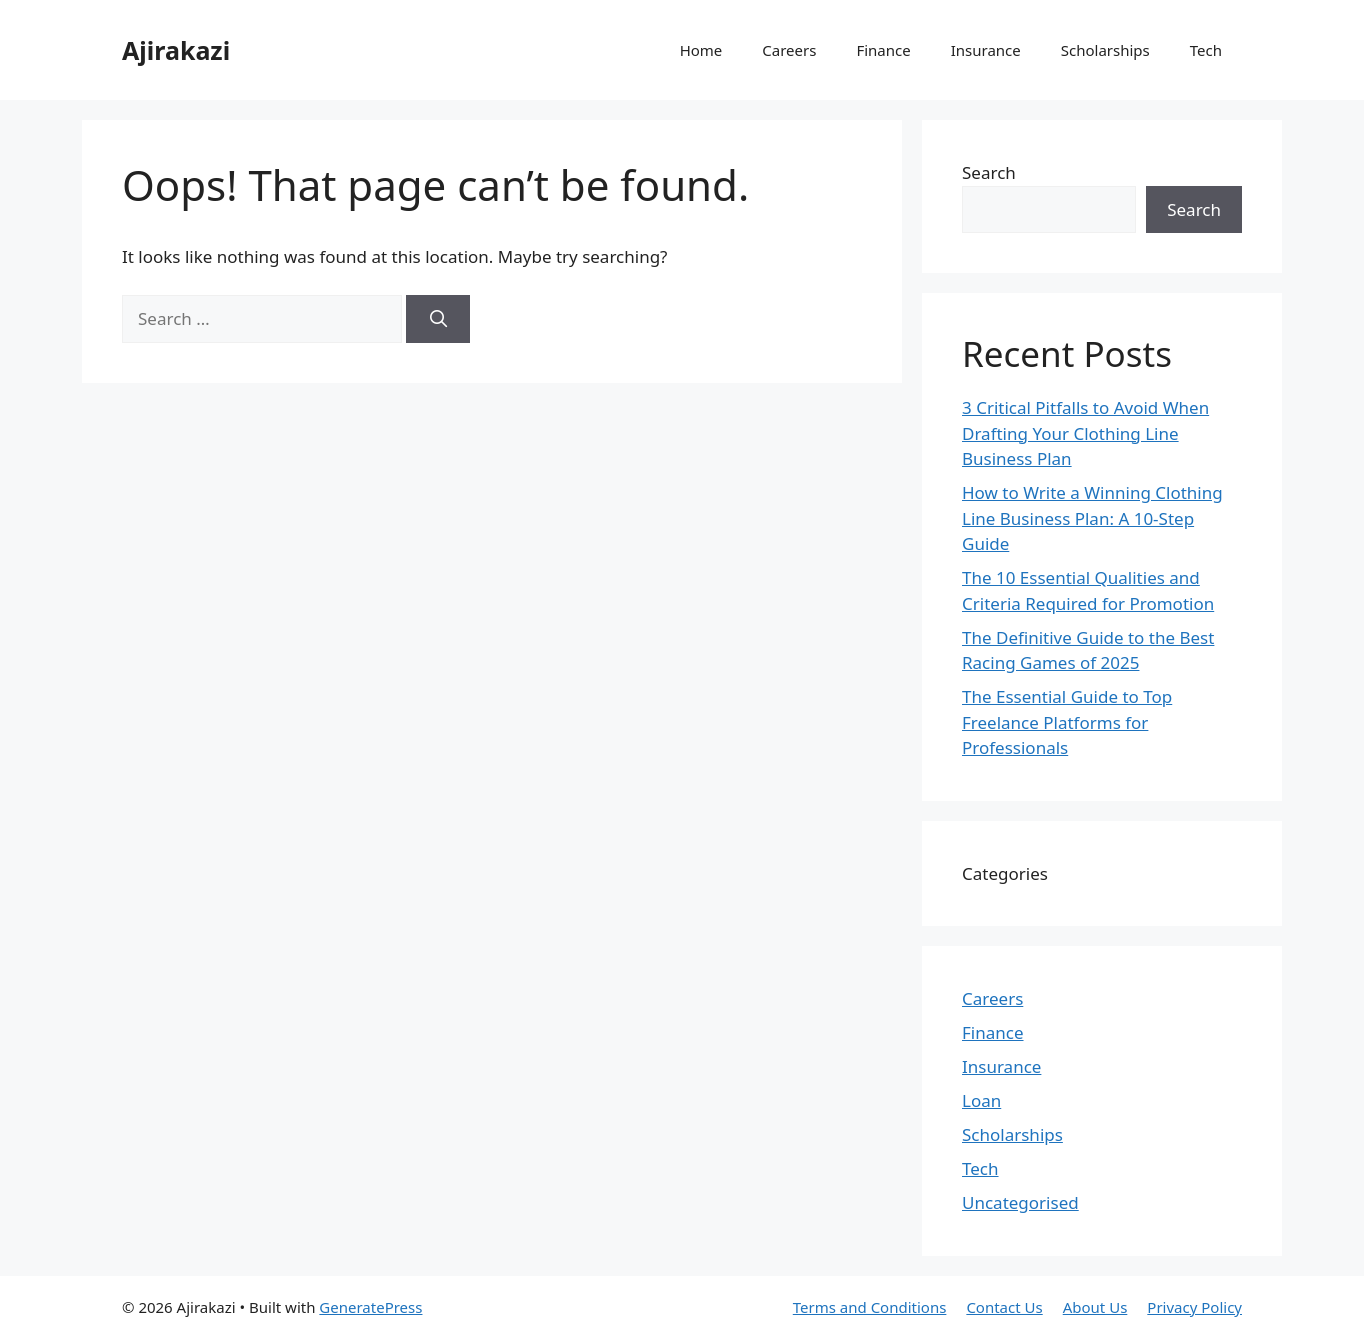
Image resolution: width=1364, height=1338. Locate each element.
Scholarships (1105, 50)
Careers (789, 50)
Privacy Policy (1194, 1307)
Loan (981, 1100)
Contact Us (1004, 1307)
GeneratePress (370, 1307)
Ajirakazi (176, 50)
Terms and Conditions (870, 1307)
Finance (883, 50)
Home (701, 50)
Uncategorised (1020, 1202)
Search (989, 172)
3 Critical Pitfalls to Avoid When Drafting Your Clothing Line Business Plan (1085, 433)
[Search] (438, 319)
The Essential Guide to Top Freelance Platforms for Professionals (1067, 722)
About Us (1095, 1307)
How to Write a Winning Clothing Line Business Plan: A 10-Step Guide (1092, 518)
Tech (1206, 50)
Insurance (986, 50)
